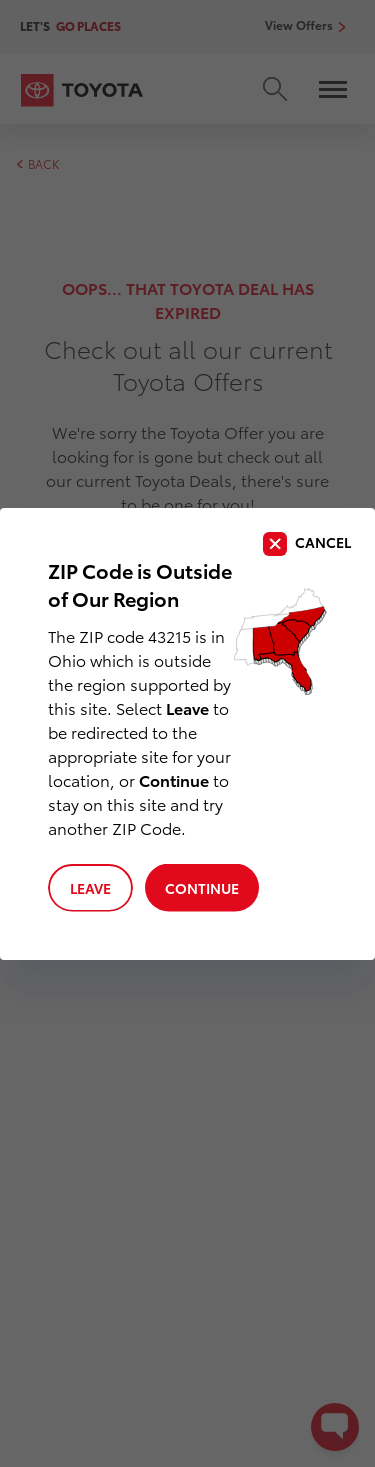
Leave (90, 888)
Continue (202, 888)
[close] (307, 544)
